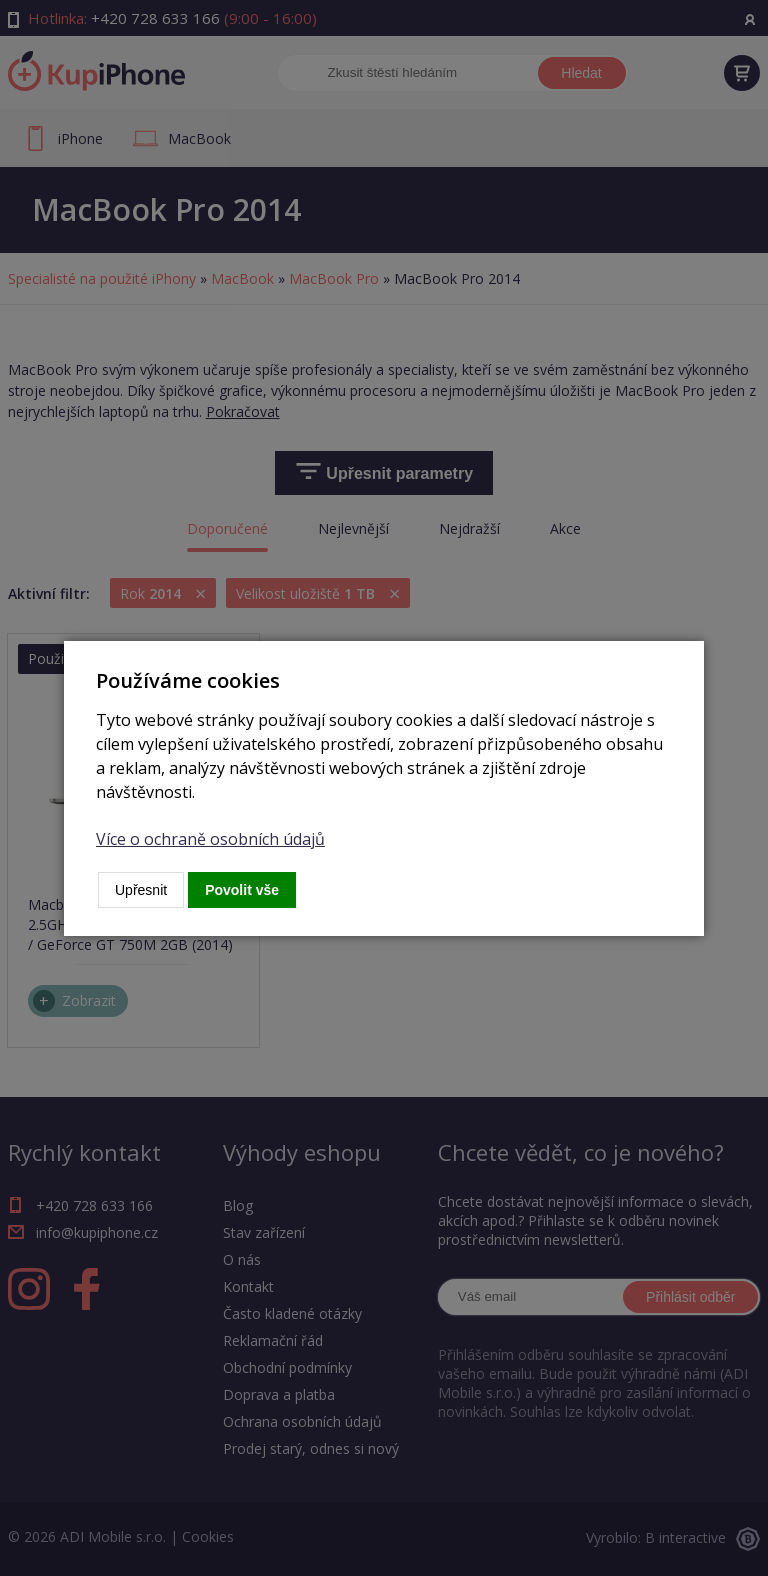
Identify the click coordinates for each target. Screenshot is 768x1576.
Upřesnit (141, 890)
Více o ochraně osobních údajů (210, 839)
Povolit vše (242, 890)
